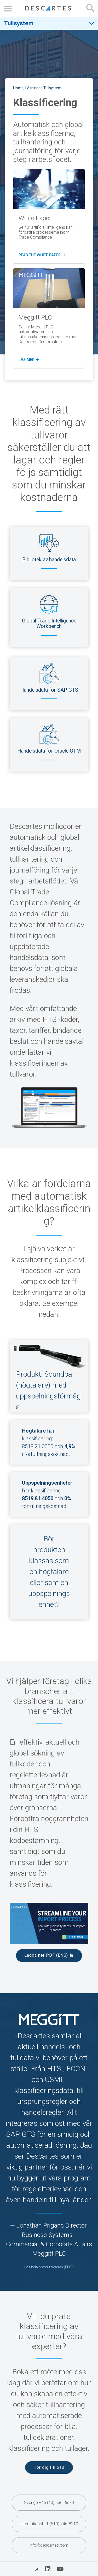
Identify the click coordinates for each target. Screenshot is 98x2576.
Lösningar (33, 88)
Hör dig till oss (49, 2467)
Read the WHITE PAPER (42, 255)
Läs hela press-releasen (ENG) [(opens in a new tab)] (49, 2267)
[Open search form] (90, 8)
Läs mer (29, 360)
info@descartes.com (49, 2545)
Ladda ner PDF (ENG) (46, 1955)
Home (18, 88)
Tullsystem (18, 23)
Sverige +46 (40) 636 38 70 (49, 2502)
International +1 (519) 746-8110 (49, 2523)
